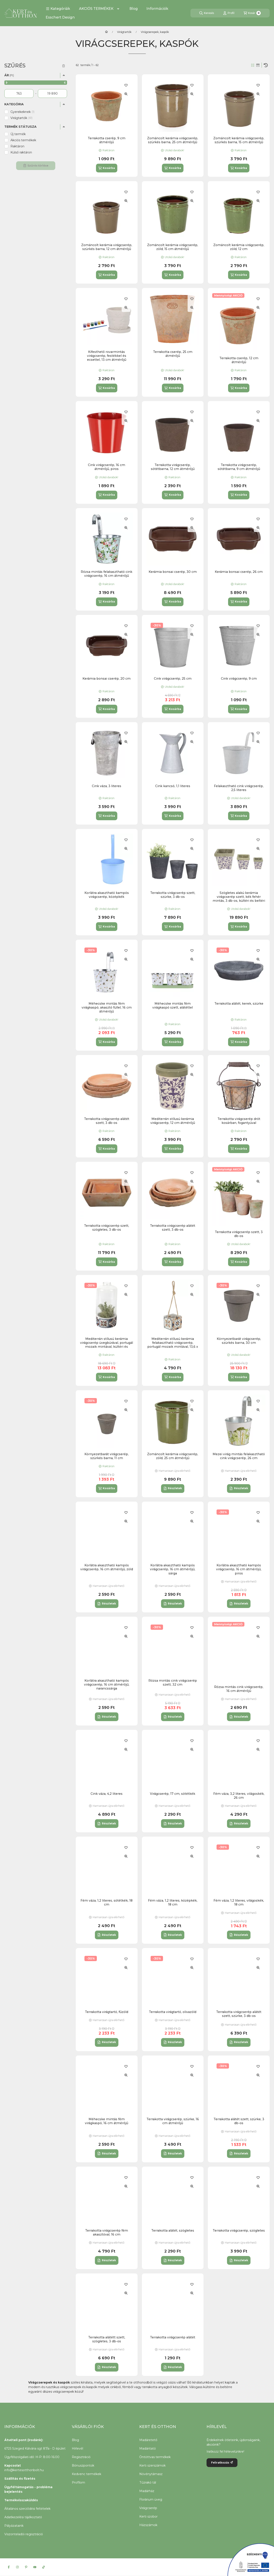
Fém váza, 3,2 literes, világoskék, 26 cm (238, 1796)
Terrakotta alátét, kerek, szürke (238, 1004)
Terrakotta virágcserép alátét (172, 2337)
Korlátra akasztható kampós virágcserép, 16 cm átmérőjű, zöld (106, 1567)
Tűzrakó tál (147, 2482)
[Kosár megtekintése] (252, 13)
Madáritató (147, 2448)
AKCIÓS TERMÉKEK (96, 9)
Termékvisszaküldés (21, 2500)
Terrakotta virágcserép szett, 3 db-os (239, 1234)
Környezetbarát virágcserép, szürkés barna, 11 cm (106, 1456)
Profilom (78, 2482)
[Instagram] (17, 2567)
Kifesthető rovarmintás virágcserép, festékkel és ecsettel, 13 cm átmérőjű (106, 356)
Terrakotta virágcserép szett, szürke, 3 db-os (172, 895)
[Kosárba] (106, 168)
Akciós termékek (23, 140)
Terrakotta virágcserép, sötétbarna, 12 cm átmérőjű (173, 467)
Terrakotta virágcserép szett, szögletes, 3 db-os (106, 1228)
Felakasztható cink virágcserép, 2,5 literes (239, 788)
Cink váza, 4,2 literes (107, 1794)
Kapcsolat (12, 2465)
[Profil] (229, 13)
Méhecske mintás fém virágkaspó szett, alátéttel (172, 1005)
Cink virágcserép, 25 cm (173, 679)
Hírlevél (77, 2448)
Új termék (18, 134)
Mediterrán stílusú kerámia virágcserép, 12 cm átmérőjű (172, 1121)
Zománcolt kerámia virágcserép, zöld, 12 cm (238, 247)
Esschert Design (60, 17)
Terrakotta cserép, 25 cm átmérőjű (172, 354)
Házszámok (148, 2525)
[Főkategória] (106, 32)
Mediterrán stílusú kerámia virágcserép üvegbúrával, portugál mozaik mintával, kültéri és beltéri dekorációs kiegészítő (106, 1345)
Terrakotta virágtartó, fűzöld (106, 2012)
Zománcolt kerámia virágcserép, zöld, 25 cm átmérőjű (172, 1456)
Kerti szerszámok (152, 2465)
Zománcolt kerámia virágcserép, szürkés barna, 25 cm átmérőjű (172, 140)
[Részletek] (172, 1488)
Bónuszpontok (83, 2465)
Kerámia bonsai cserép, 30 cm (173, 572)
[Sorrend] (266, 65)
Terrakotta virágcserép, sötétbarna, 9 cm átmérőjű (239, 467)
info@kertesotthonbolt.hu (24, 2470)
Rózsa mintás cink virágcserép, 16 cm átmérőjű (238, 1689)
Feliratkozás (222, 2462)
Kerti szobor (148, 2516)
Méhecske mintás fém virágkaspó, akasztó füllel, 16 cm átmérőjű (107, 1007)
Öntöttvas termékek (155, 2457)
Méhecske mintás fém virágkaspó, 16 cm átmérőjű (106, 2121)
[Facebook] (8, 2567)
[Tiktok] (43, 2567)
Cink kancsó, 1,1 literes (172, 786)
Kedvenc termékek (86, 2474)
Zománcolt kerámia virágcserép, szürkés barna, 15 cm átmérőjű (238, 140)
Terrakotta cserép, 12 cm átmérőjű (238, 360)
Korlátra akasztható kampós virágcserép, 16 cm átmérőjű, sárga (172, 1569)
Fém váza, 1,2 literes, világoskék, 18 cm (238, 1902)
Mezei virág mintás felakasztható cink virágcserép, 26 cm (239, 1456)
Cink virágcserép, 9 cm (239, 679)
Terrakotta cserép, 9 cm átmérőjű (106, 140)
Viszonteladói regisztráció (23, 2534)
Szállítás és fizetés (19, 2479)
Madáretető (148, 2440)
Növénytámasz (151, 2474)
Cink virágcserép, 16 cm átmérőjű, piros (106, 467)
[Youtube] (34, 2567)
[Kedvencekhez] (126, 85)
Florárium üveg (150, 2499)
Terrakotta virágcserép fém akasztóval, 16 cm (106, 2232)
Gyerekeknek (22, 112)
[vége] (52, 93)
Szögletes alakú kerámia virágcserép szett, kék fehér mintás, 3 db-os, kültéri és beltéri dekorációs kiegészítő (239, 899)
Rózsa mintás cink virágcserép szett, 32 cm (172, 1682)
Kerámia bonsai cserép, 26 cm (239, 572)
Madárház (146, 2491)
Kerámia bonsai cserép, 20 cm (106, 679)
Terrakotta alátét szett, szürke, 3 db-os (238, 2121)
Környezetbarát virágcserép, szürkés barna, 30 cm (239, 1341)
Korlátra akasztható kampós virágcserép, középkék (106, 895)
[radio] (258, 65)
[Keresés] (206, 13)
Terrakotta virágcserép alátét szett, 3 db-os (106, 1121)
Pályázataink (14, 2526)
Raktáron (17, 146)
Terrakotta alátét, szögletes (172, 2230)
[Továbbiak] (118, 8)
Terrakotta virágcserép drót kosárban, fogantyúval (238, 1121)
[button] (58, 8)
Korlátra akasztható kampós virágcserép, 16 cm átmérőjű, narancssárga (106, 1684)
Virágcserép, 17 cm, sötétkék (172, 1794)
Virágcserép (148, 2508)
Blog (133, 9)
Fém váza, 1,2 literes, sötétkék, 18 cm (107, 1902)
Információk (157, 9)
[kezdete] (19, 93)
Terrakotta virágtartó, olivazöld (172, 2012)
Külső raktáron (21, 152)
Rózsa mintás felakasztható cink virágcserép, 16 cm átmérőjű (106, 574)
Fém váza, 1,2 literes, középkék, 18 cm (172, 1902)
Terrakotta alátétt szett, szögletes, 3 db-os (106, 2339)
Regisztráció (81, 2457)
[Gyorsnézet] (126, 94)
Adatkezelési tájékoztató (23, 2517)
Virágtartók (124, 32)
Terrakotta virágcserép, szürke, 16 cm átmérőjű (172, 2121)
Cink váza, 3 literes (106, 786)
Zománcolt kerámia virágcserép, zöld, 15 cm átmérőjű (172, 247)
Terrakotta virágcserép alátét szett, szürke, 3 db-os (238, 2014)
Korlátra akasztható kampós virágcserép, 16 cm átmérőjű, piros (238, 1569)
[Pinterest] (26, 2567)
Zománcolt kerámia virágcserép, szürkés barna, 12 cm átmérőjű (106, 247)
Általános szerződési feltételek (27, 2509)
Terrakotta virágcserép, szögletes (239, 2230)
